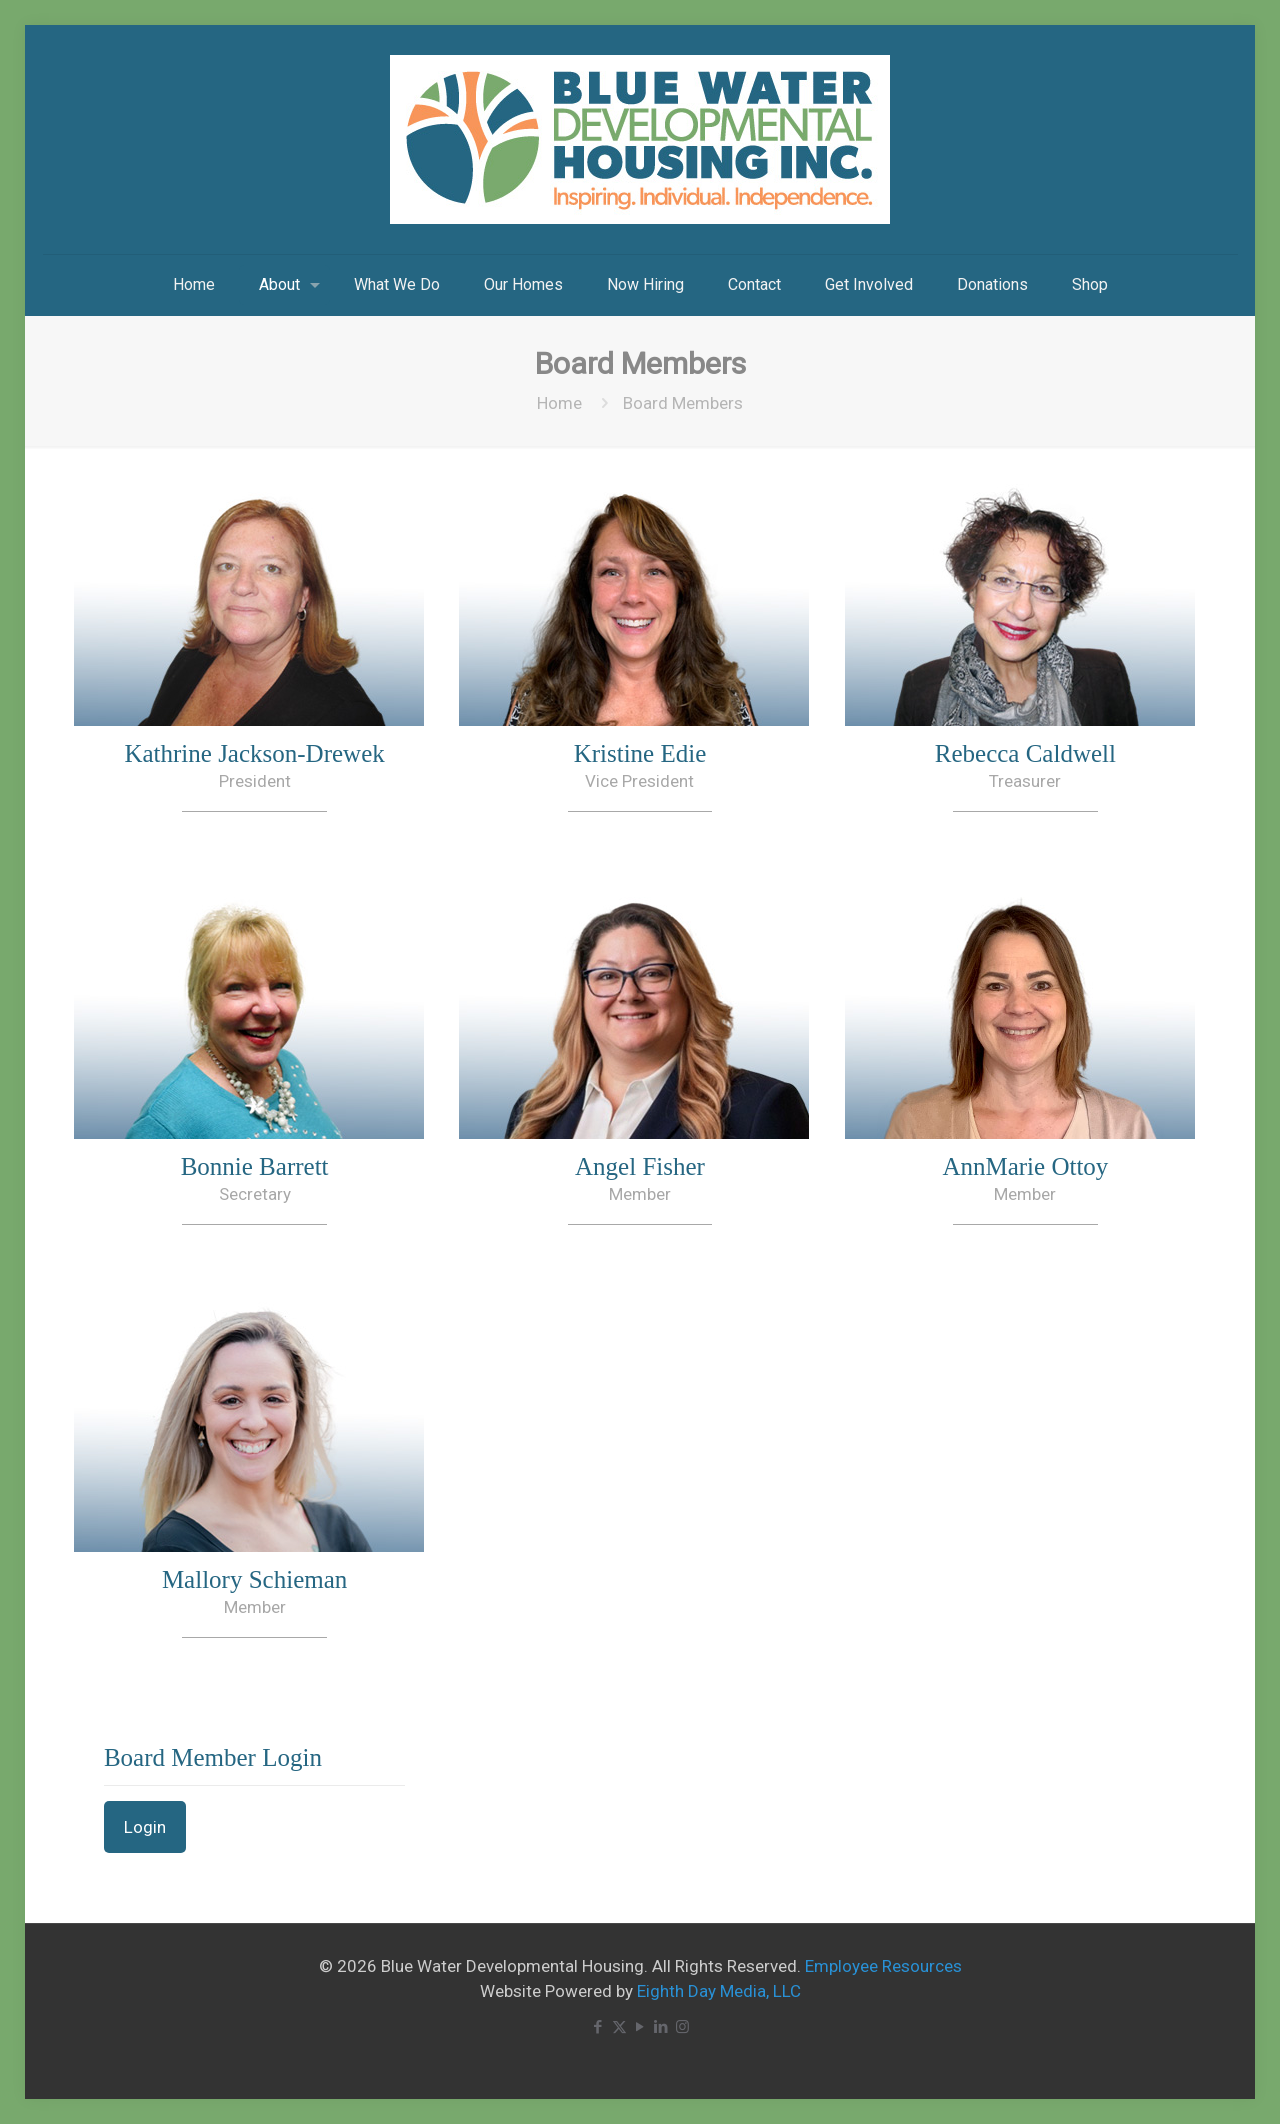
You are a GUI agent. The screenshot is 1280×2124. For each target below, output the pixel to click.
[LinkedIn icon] (661, 2027)
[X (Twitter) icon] (619, 2027)
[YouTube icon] (640, 2027)
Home (559, 403)
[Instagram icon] (682, 2027)
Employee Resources (883, 1966)
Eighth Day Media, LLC (719, 1991)
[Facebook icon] (598, 2027)
